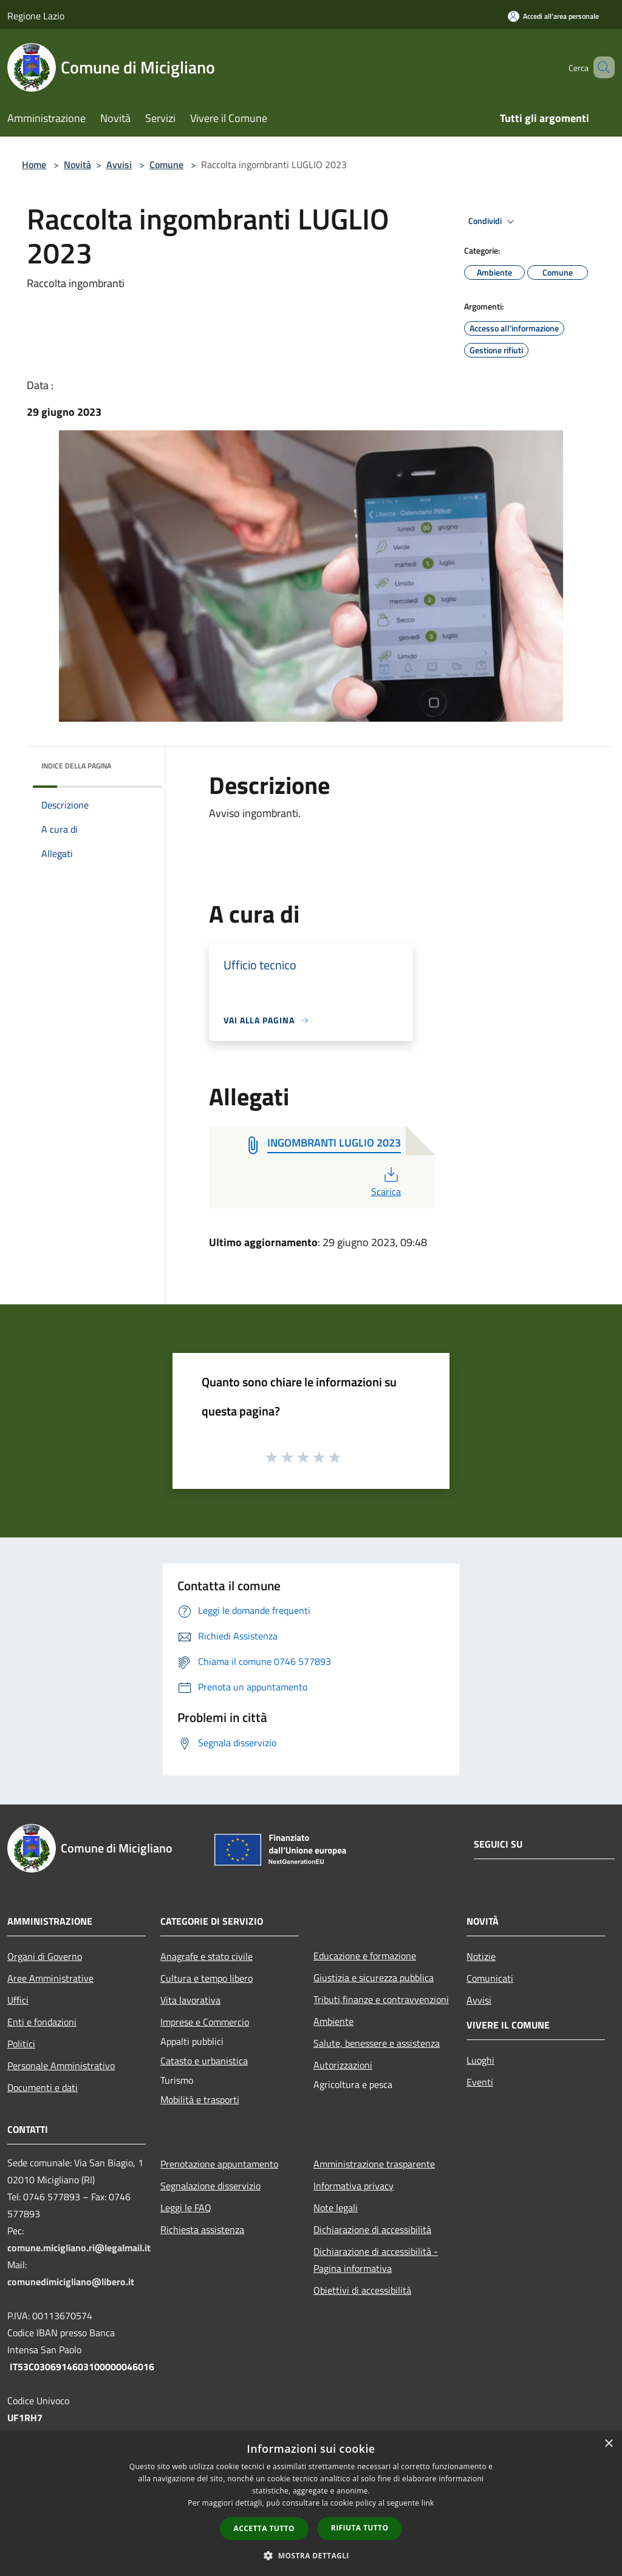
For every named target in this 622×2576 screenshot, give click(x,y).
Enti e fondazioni (42, 2022)
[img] (136, 763)
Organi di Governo (44, 1956)
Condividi (493, 221)
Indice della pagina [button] (76, 765)
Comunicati (489, 1978)
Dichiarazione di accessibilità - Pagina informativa (375, 2260)
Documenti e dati (42, 2087)
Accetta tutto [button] (264, 2528)
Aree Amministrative (50, 1978)
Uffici (18, 2000)
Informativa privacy (353, 2185)
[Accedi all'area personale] (553, 16)
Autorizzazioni (342, 2065)
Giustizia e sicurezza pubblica (373, 1977)
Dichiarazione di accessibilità (372, 2229)
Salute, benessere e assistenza (376, 2043)
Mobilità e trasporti (199, 2099)
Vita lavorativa (190, 2000)
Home (34, 164)
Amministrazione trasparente (374, 2164)
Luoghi (480, 2060)
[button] (311, 2555)
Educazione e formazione (364, 1955)
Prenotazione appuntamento (219, 2164)
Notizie (481, 1956)
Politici (21, 2043)
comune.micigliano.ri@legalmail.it (79, 2247)
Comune (166, 164)
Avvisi (119, 164)
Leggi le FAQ (185, 2207)
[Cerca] (600, 67)
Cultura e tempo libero (206, 1978)
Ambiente (333, 2021)
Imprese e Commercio (204, 2022)
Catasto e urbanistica (204, 2060)
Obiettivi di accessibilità (362, 2290)
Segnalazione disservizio (210, 2185)
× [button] (608, 2444)
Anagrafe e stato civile (206, 1956)
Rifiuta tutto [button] (360, 2528)
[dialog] (311, 2503)
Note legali (335, 2207)
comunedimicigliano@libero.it (70, 2281)
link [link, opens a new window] (428, 2503)
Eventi (479, 2082)
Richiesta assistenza (202, 2229)
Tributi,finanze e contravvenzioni (381, 1999)
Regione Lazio (35, 15)
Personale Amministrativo (61, 2065)
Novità (77, 164)
